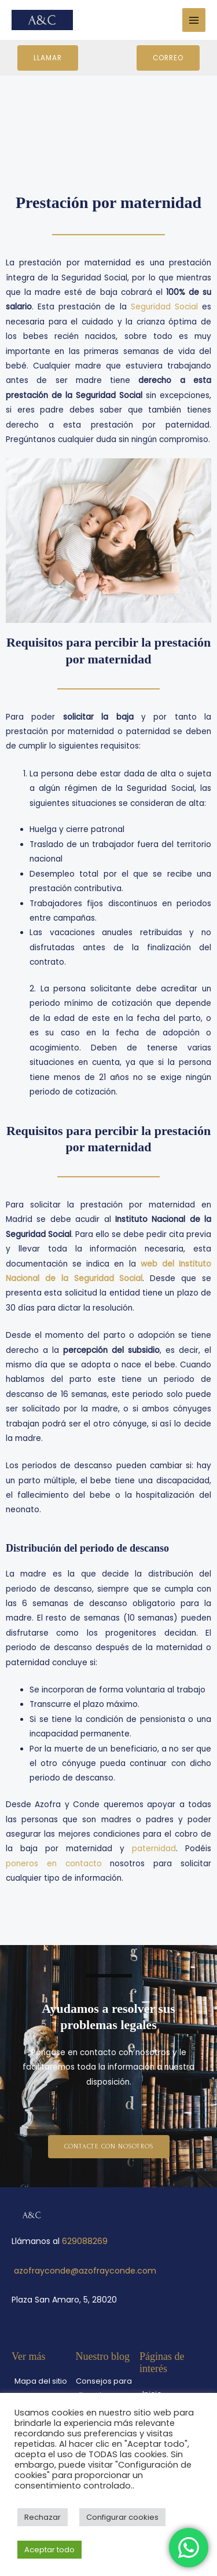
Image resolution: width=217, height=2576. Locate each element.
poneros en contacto (54, 1863)
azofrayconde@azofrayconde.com (85, 2270)
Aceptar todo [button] (49, 2549)
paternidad (154, 1848)
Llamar (48, 58)
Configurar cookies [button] (122, 2517)
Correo (168, 58)
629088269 (85, 2241)
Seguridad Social (164, 306)
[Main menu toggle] (194, 20)
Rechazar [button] (42, 2517)
